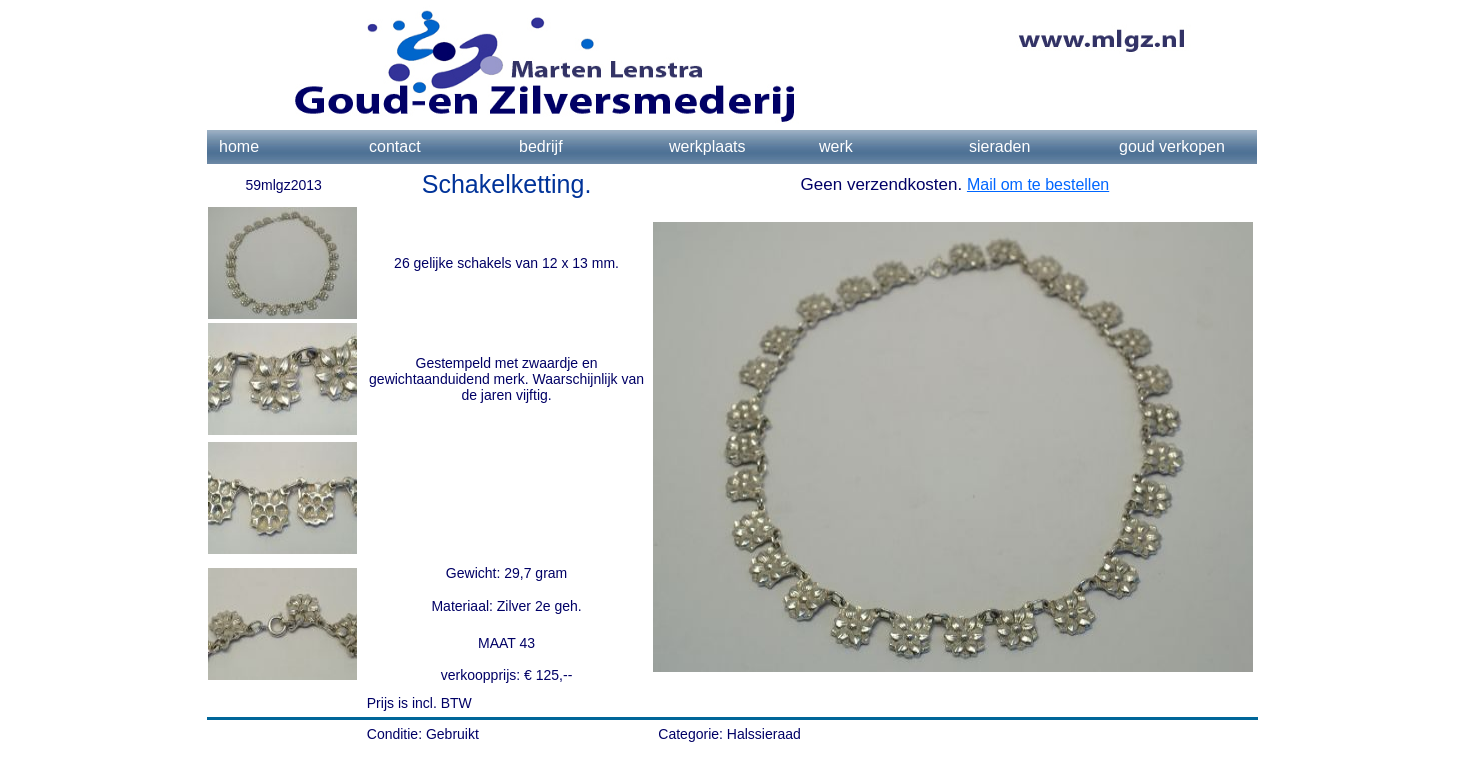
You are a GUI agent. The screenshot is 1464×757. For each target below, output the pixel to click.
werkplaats (707, 146)
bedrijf (541, 146)
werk (836, 146)
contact (395, 146)
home (239, 146)
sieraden (999, 146)
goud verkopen (1172, 146)
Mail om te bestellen (1038, 184)
